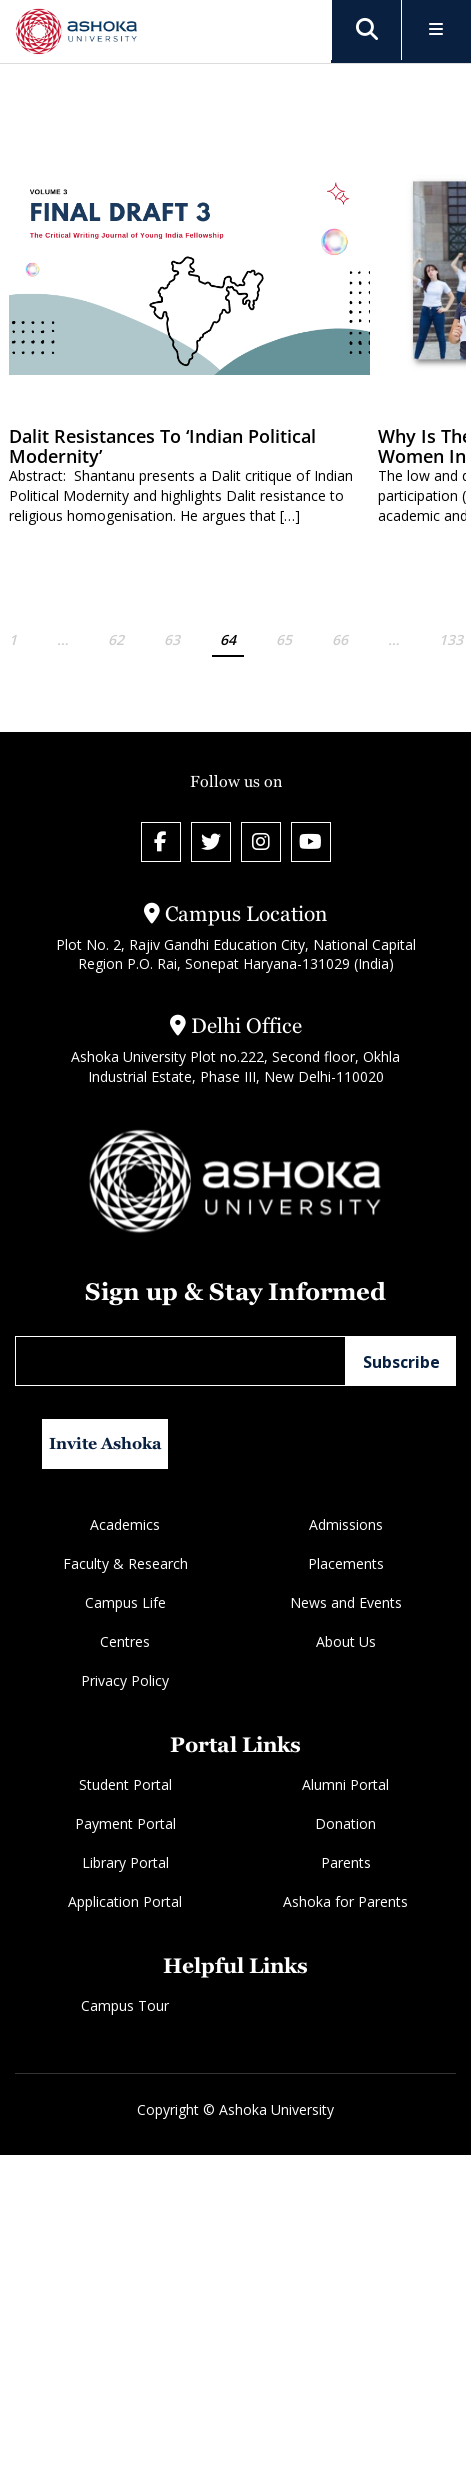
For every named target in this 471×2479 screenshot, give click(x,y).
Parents (346, 1862)
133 (451, 640)
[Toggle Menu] (436, 30)
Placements (346, 1563)
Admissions (346, 1524)
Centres (125, 1641)
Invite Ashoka (105, 1443)
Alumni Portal (345, 1784)
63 (172, 640)
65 (284, 640)
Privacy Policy (125, 1680)
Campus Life (125, 1602)
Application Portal (125, 1901)
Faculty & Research (125, 1563)
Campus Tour (125, 2005)
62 (116, 640)
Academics (125, 1524)
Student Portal (125, 1784)
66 (340, 640)
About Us (346, 1641)
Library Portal (125, 1862)
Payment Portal (125, 1823)
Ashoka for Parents (345, 1901)
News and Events (346, 1602)
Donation (345, 1823)
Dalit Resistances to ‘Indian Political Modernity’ (162, 446)
